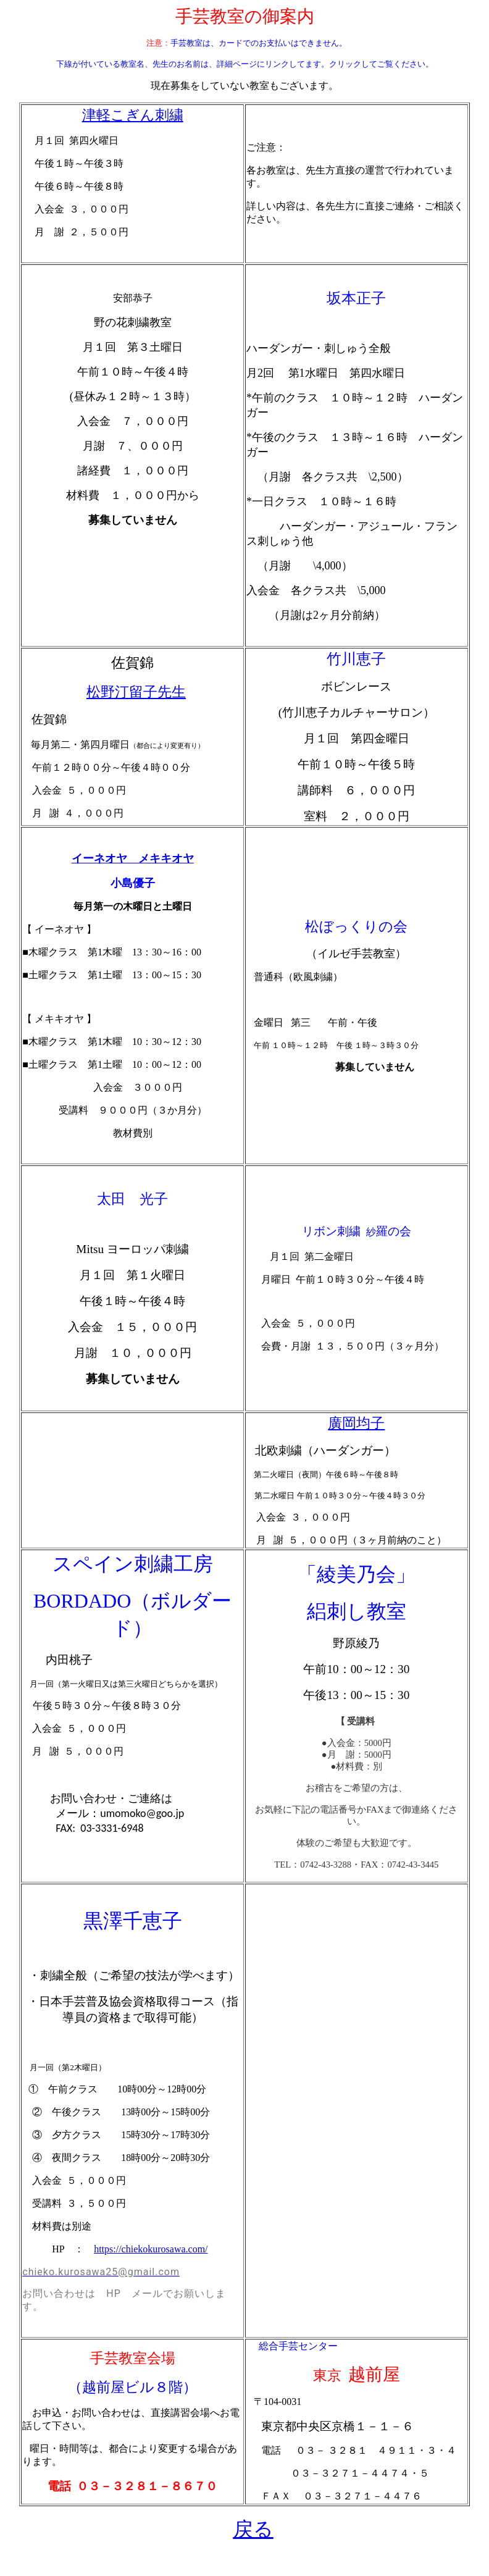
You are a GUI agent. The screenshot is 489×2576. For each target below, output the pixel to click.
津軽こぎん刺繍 (132, 115)
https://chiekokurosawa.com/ (150, 2249)
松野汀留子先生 (136, 692)
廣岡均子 (356, 1423)
